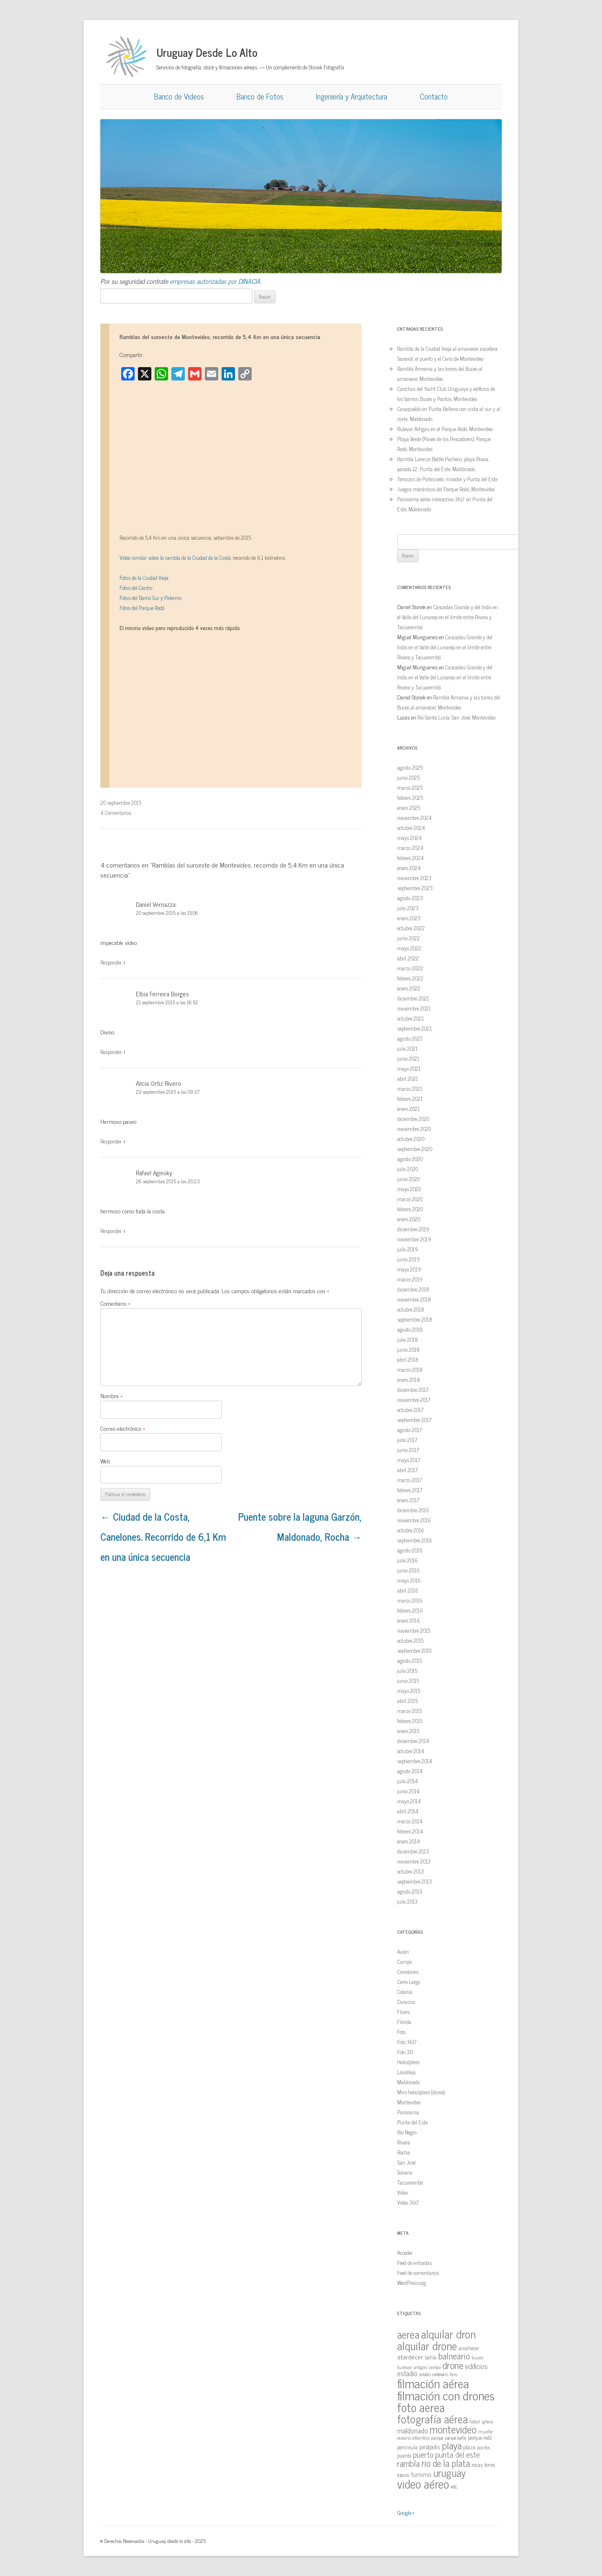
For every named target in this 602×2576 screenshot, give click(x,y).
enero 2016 (408, 1620)
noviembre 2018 (414, 1299)
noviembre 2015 (413, 1630)
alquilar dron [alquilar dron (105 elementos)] (448, 2333)
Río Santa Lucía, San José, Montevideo (456, 717)
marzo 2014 (410, 1821)
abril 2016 (407, 1590)
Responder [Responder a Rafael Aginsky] (111, 1230)
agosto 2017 (409, 1429)
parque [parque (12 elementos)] (437, 2437)
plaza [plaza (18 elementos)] (469, 2446)
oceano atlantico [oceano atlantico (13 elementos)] (413, 2437)
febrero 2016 (410, 1610)
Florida (404, 2021)
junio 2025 (408, 777)
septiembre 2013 (414, 1881)
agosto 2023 (410, 898)
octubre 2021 (410, 1018)
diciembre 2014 (413, 1740)
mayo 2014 (409, 1801)
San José (406, 2162)
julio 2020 (407, 1168)
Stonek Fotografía (326, 67)
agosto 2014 (410, 1771)
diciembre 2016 (413, 1510)
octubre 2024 (411, 827)
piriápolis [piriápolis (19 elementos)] (429, 2447)
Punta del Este (412, 2122)
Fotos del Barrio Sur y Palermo (150, 597)
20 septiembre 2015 (120, 802)
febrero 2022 (410, 978)
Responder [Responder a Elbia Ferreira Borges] (111, 1051)
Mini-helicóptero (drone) (421, 2092)
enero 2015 (408, 1730)
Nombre (111, 1395)
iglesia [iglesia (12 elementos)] (487, 2421)
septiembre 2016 (414, 1540)
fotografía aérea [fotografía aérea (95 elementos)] (432, 2419)
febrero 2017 (409, 1490)
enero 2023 (409, 918)
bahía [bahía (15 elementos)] (430, 2357)
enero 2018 (408, 1379)
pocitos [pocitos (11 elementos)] (483, 2447)
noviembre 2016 (414, 1520)
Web (105, 1460)
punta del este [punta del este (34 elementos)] (457, 2454)
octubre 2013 (410, 1871)
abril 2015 (407, 1700)
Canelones (407, 1971)
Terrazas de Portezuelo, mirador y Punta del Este (447, 479)
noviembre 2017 (413, 1399)
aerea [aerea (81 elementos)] (408, 2334)
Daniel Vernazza (156, 904)
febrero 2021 (410, 1098)
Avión (403, 1951)
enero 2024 (409, 867)
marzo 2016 (410, 1600)
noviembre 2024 (414, 817)
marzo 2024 (410, 847)
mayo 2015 (408, 1690)
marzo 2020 (410, 1199)
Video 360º (408, 2202)
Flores (403, 2011)
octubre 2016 (410, 1530)
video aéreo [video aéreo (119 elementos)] (423, 2483)
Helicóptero (408, 2062)
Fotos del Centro (136, 587)
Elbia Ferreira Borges (162, 993)
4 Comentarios (115, 812)
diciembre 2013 (413, 1851)
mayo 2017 (408, 1459)
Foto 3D (405, 2052)
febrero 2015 (409, 1720)
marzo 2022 (410, 968)
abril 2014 (407, 1811)
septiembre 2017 (414, 1419)
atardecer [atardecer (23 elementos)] (410, 2356)
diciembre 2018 (413, 1289)
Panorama (408, 2112)
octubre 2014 (410, 1750)
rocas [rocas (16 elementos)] (477, 2464)
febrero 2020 (410, 1209)
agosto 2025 (410, 767)
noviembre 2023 (414, 877)
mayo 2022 (409, 948)
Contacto (434, 96)
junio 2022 (408, 938)
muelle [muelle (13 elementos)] (485, 2431)
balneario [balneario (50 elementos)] (454, 2355)
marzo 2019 (410, 1279)
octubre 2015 (410, 1640)
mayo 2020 (409, 1189)
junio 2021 (408, 1058)
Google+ (406, 2512)
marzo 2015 (409, 1710)
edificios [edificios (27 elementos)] (476, 2366)
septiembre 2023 (415, 887)
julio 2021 (407, 1048)
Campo (404, 1961)
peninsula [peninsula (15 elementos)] (407, 2447)
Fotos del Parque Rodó (142, 607)
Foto (401, 2031)
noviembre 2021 (414, 1008)
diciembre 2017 (413, 1389)
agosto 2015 (409, 1660)
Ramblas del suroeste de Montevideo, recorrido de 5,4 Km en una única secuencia (220, 336)
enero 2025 (408, 807)
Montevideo (409, 2102)
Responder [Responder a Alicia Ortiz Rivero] (111, 1141)
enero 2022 (409, 988)
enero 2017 (408, 1500)
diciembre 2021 (413, 998)
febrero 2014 (410, 1831)
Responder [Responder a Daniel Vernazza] (111, 962)
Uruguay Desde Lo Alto (207, 52)
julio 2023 (407, 908)
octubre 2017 (410, 1409)
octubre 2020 (410, 1138)
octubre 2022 (411, 928)
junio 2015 (408, 1680)
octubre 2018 (410, 1309)
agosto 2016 (410, 1550)
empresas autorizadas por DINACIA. (215, 281)
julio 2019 (407, 1249)
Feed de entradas (414, 2262)
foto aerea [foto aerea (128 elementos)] (421, 2407)
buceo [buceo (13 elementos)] (477, 2357)
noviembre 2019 (414, 1239)
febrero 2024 (410, 857)
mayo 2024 (409, 837)
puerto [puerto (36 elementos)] (423, 2454)
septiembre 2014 (414, 1760)
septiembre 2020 (414, 1148)
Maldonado (408, 2082)
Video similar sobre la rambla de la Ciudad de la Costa (175, 557)
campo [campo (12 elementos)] (435, 2367)
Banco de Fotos (260, 96)
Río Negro (406, 2132)
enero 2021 (408, 1108)
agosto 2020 (410, 1158)
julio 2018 (407, 1339)
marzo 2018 (410, 1369)
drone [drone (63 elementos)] (452, 2365)
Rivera (403, 2142)
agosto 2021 (409, 1038)
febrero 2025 (410, 797)
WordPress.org (411, 2282)
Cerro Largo (408, 1981)
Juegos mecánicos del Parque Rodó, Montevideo (446, 489)
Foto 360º (407, 2041)
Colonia (404, 1991)
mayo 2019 (409, 1269)
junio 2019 (408, 1259)
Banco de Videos (179, 96)
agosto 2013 (409, 1891)
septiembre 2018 (414, 1319)
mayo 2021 (409, 1068)
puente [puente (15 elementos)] (404, 2455)
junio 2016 (408, 1570)
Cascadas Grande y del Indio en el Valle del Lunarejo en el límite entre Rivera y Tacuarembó (447, 617)
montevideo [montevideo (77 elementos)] (453, 2429)
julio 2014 (407, 1781)
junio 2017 (408, 1449)
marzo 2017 (409, 1480)
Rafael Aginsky (154, 1172)
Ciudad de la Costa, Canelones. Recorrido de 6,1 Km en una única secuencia (163, 1536)
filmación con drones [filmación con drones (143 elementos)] (446, 2395)
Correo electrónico (122, 1428)
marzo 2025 (410, 787)
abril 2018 (407, 1359)
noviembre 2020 (414, 1128)
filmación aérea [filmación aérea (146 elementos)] (433, 2383)
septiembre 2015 (414, 1650)
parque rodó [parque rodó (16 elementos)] (480, 2437)
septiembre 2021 (414, 1028)
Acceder (405, 2252)
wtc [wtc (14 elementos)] (454, 2486)
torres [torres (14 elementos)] (490, 2464)
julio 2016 (407, 1560)
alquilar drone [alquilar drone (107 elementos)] (427, 2345)
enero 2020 (408, 1219)
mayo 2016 (409, 1580)
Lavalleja (406, 2072)
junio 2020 (408, 1178)
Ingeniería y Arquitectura (351, 96)
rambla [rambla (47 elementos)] (408, 2463)
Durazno (406, 2001)
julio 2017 (407, 1439)
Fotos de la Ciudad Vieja (144, 577)
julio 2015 (407, 1670)
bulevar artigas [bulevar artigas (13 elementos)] (412, 2367)
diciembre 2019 (413, 1229)
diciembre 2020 (413, 1118)
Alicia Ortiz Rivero (158, 1083)
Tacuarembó (410, 2182)
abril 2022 (408, 958)
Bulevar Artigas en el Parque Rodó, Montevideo (444, 428)
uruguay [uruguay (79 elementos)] (449, 2472)
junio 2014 (408, 1791)
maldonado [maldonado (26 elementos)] (412, 2430)
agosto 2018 (410, 1329)
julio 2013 (407, 1901)
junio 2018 (408, 1349)
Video (402, 2192)
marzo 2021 (409, 1088)
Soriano (404, 2172)
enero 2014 (408, 1841)
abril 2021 (407, 1078)
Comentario (115, 1303)
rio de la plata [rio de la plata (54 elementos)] (445, 2463)
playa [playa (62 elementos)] (452, 2445)
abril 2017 (407, 1469)
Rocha (403, 2152)
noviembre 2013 (414, 1861)
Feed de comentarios (418, 2272)
